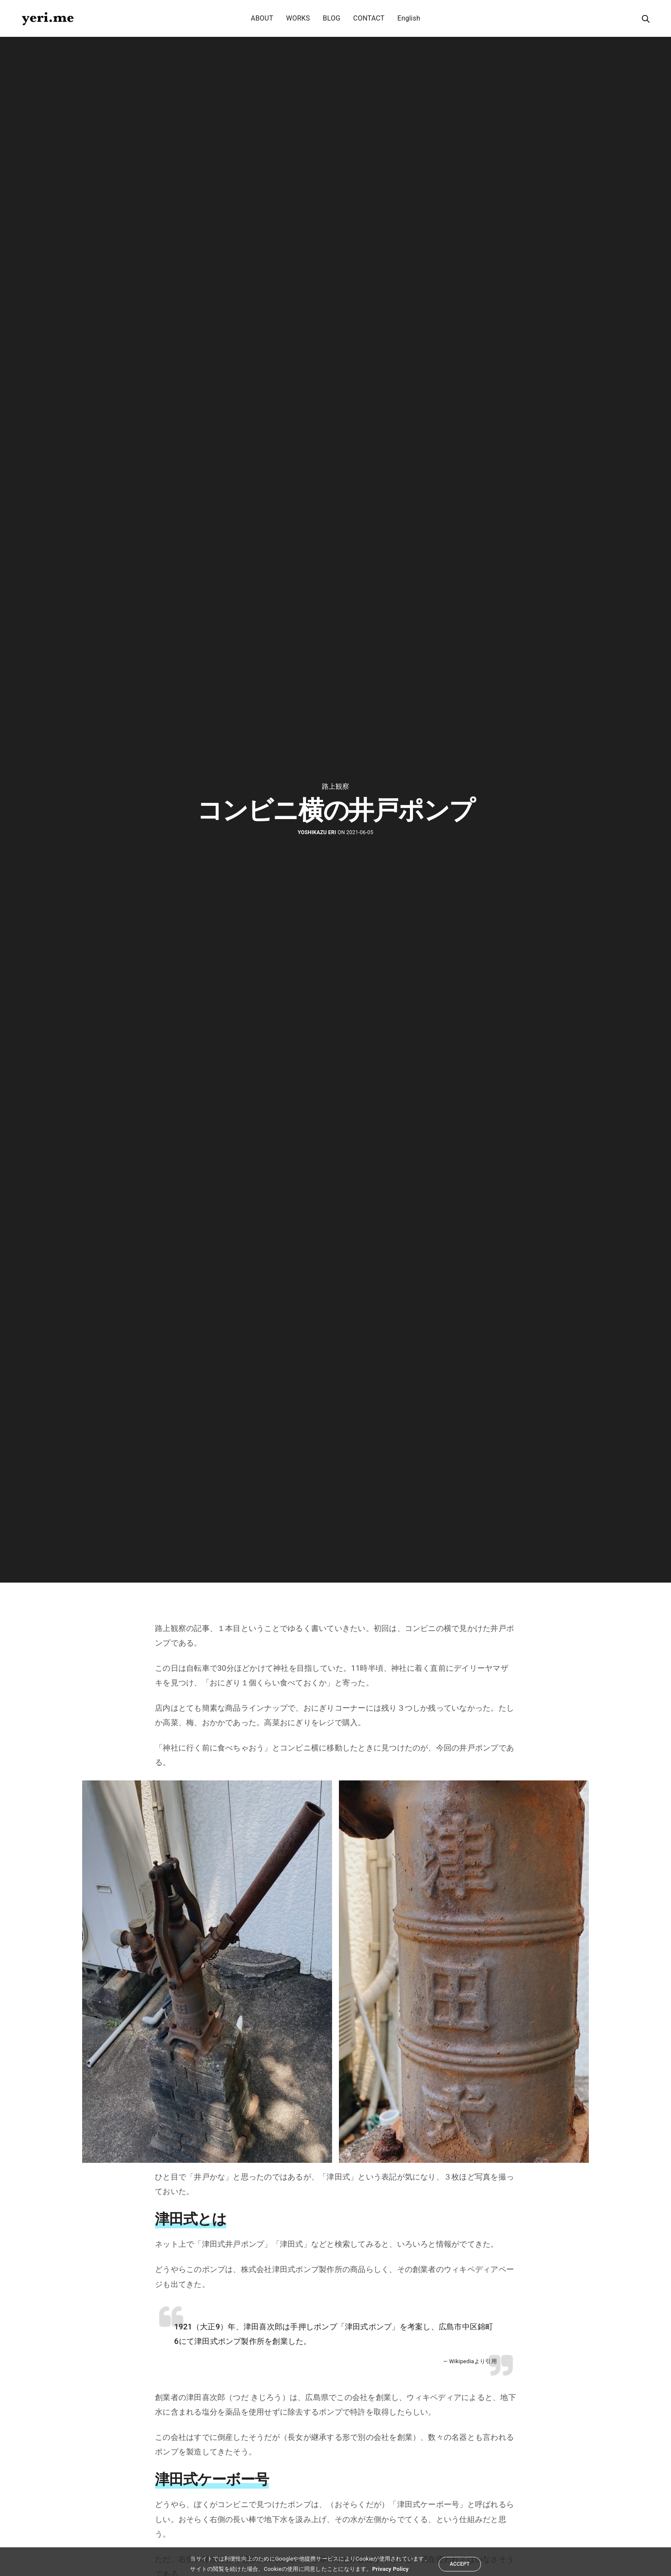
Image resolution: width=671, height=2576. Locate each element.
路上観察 (336, 786)
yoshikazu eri (317, 832)
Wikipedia (461, 2361)
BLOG (331, 18)
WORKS (298, 18)
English (409, 18)
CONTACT (368, 18)
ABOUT (262, 18)
